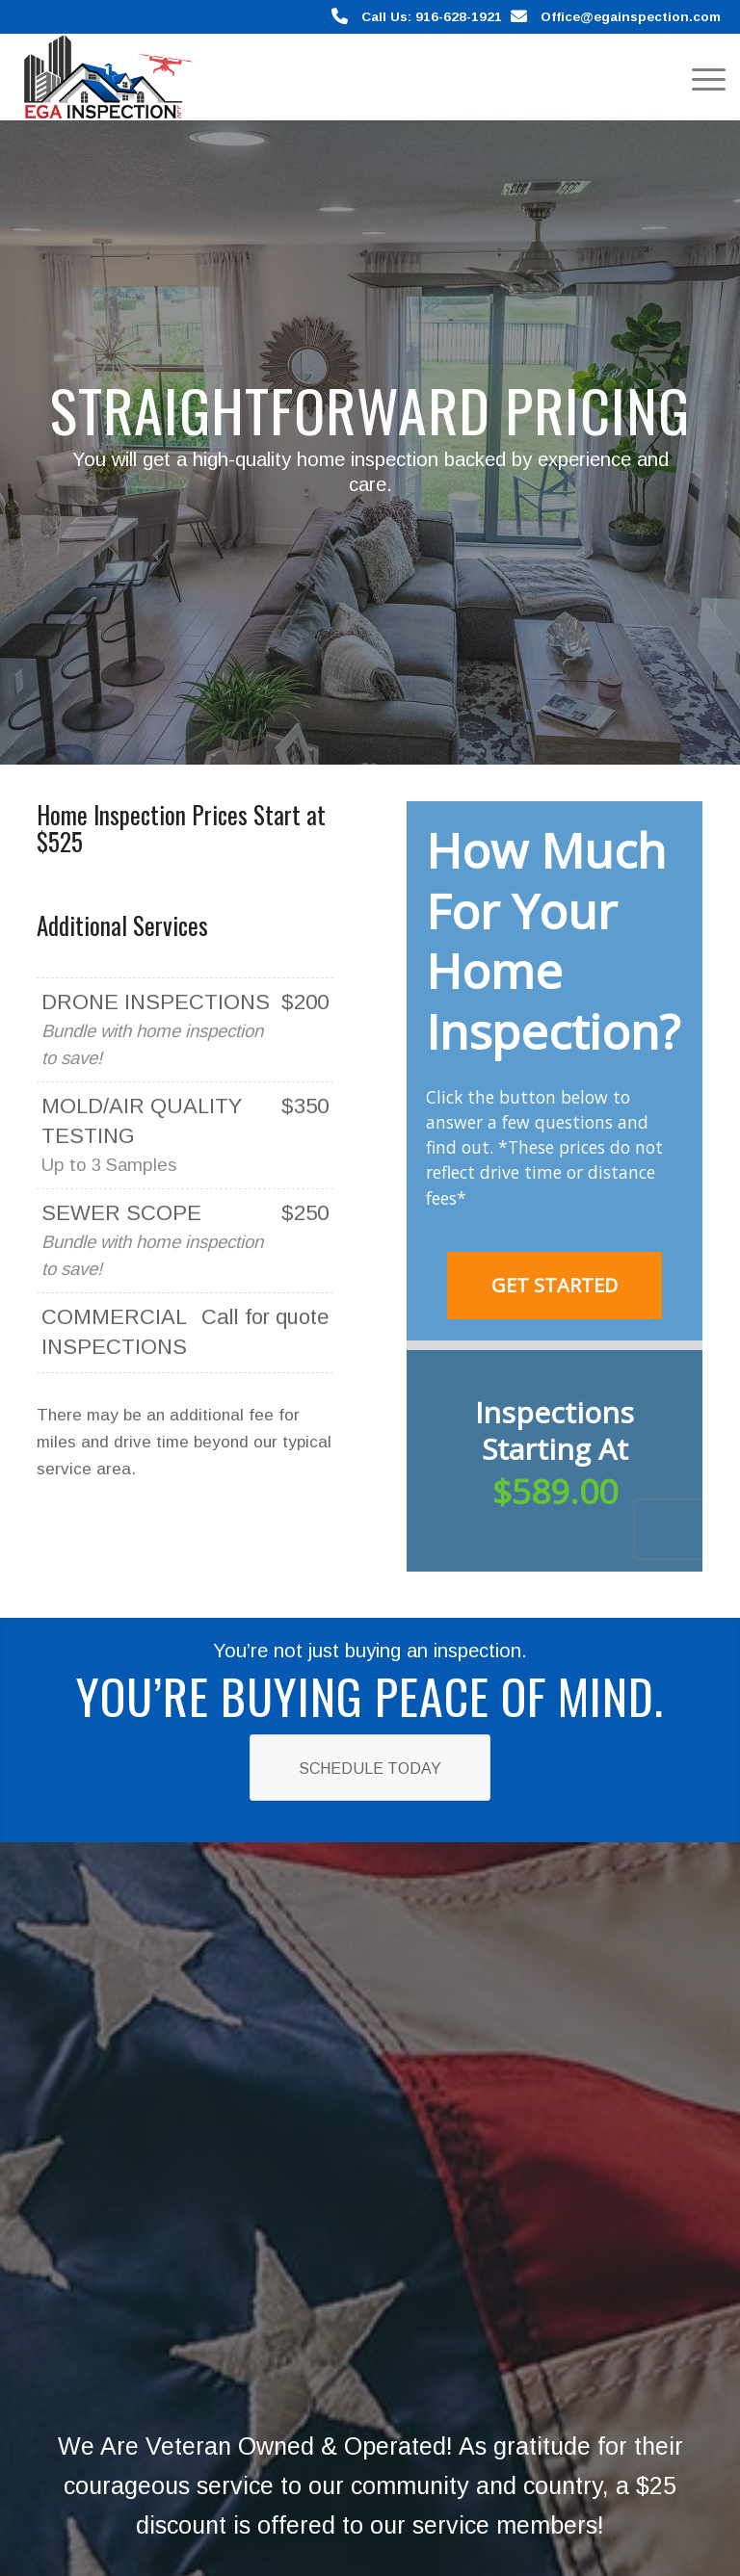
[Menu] (699, 77)
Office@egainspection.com (631, 17)
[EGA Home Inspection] (104, 77)
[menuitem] (699, 77)
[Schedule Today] (370, 1767)
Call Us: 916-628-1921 (431, 17)
